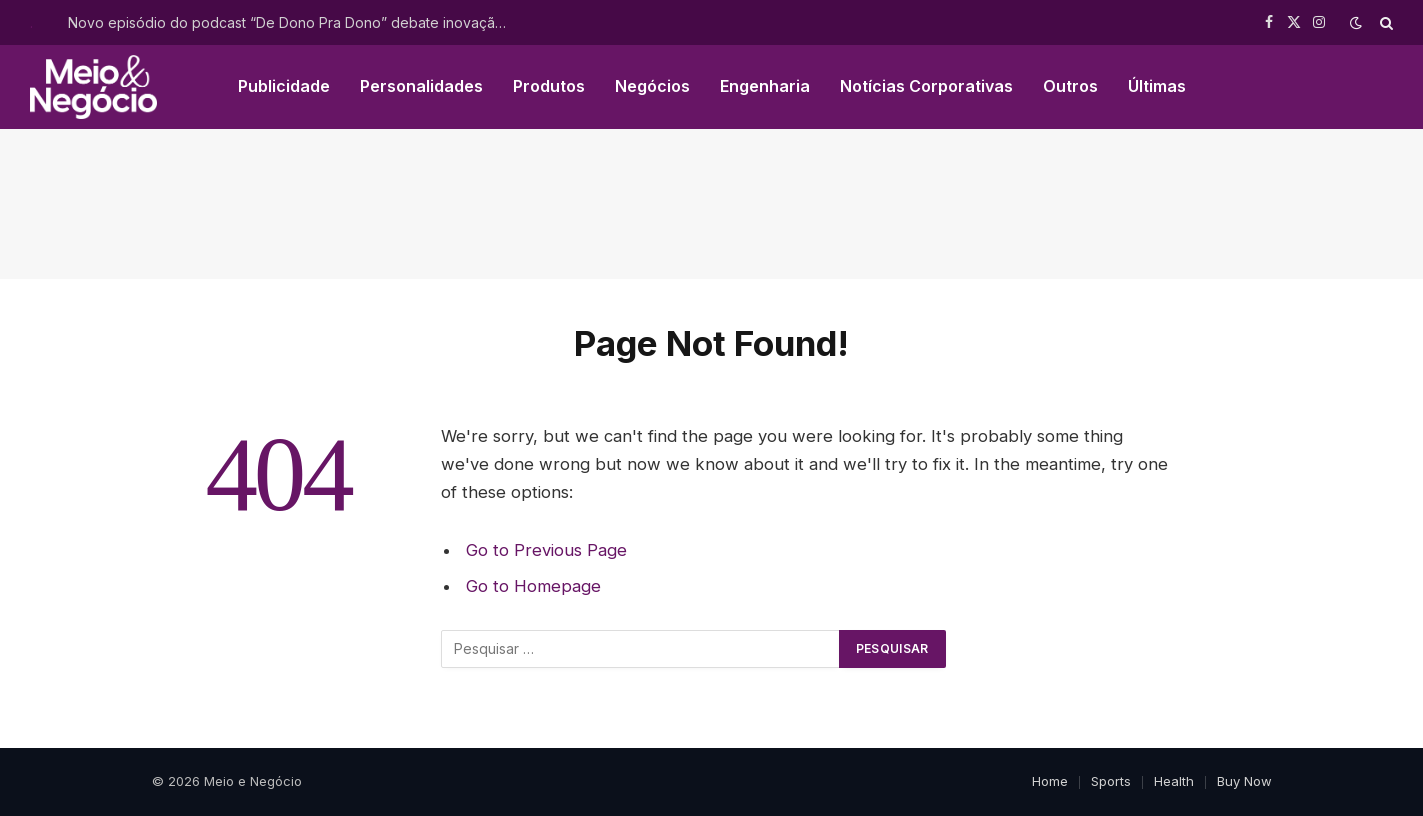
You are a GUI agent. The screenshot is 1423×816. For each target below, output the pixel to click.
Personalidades (421, 86)
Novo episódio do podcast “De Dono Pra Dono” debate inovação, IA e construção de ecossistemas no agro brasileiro (293, 22)
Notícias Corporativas (926, 86)
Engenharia (765, 86)
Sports (1111, 781)
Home (1050, 781)
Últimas (1157, 86)
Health (1174, 781)
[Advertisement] (712, 204)
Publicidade (284, 86)
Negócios (652, 86)
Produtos (549, 86)
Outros (1070, 86)
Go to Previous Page (546, 550)
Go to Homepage (533, 586)
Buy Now (1244, 781)
